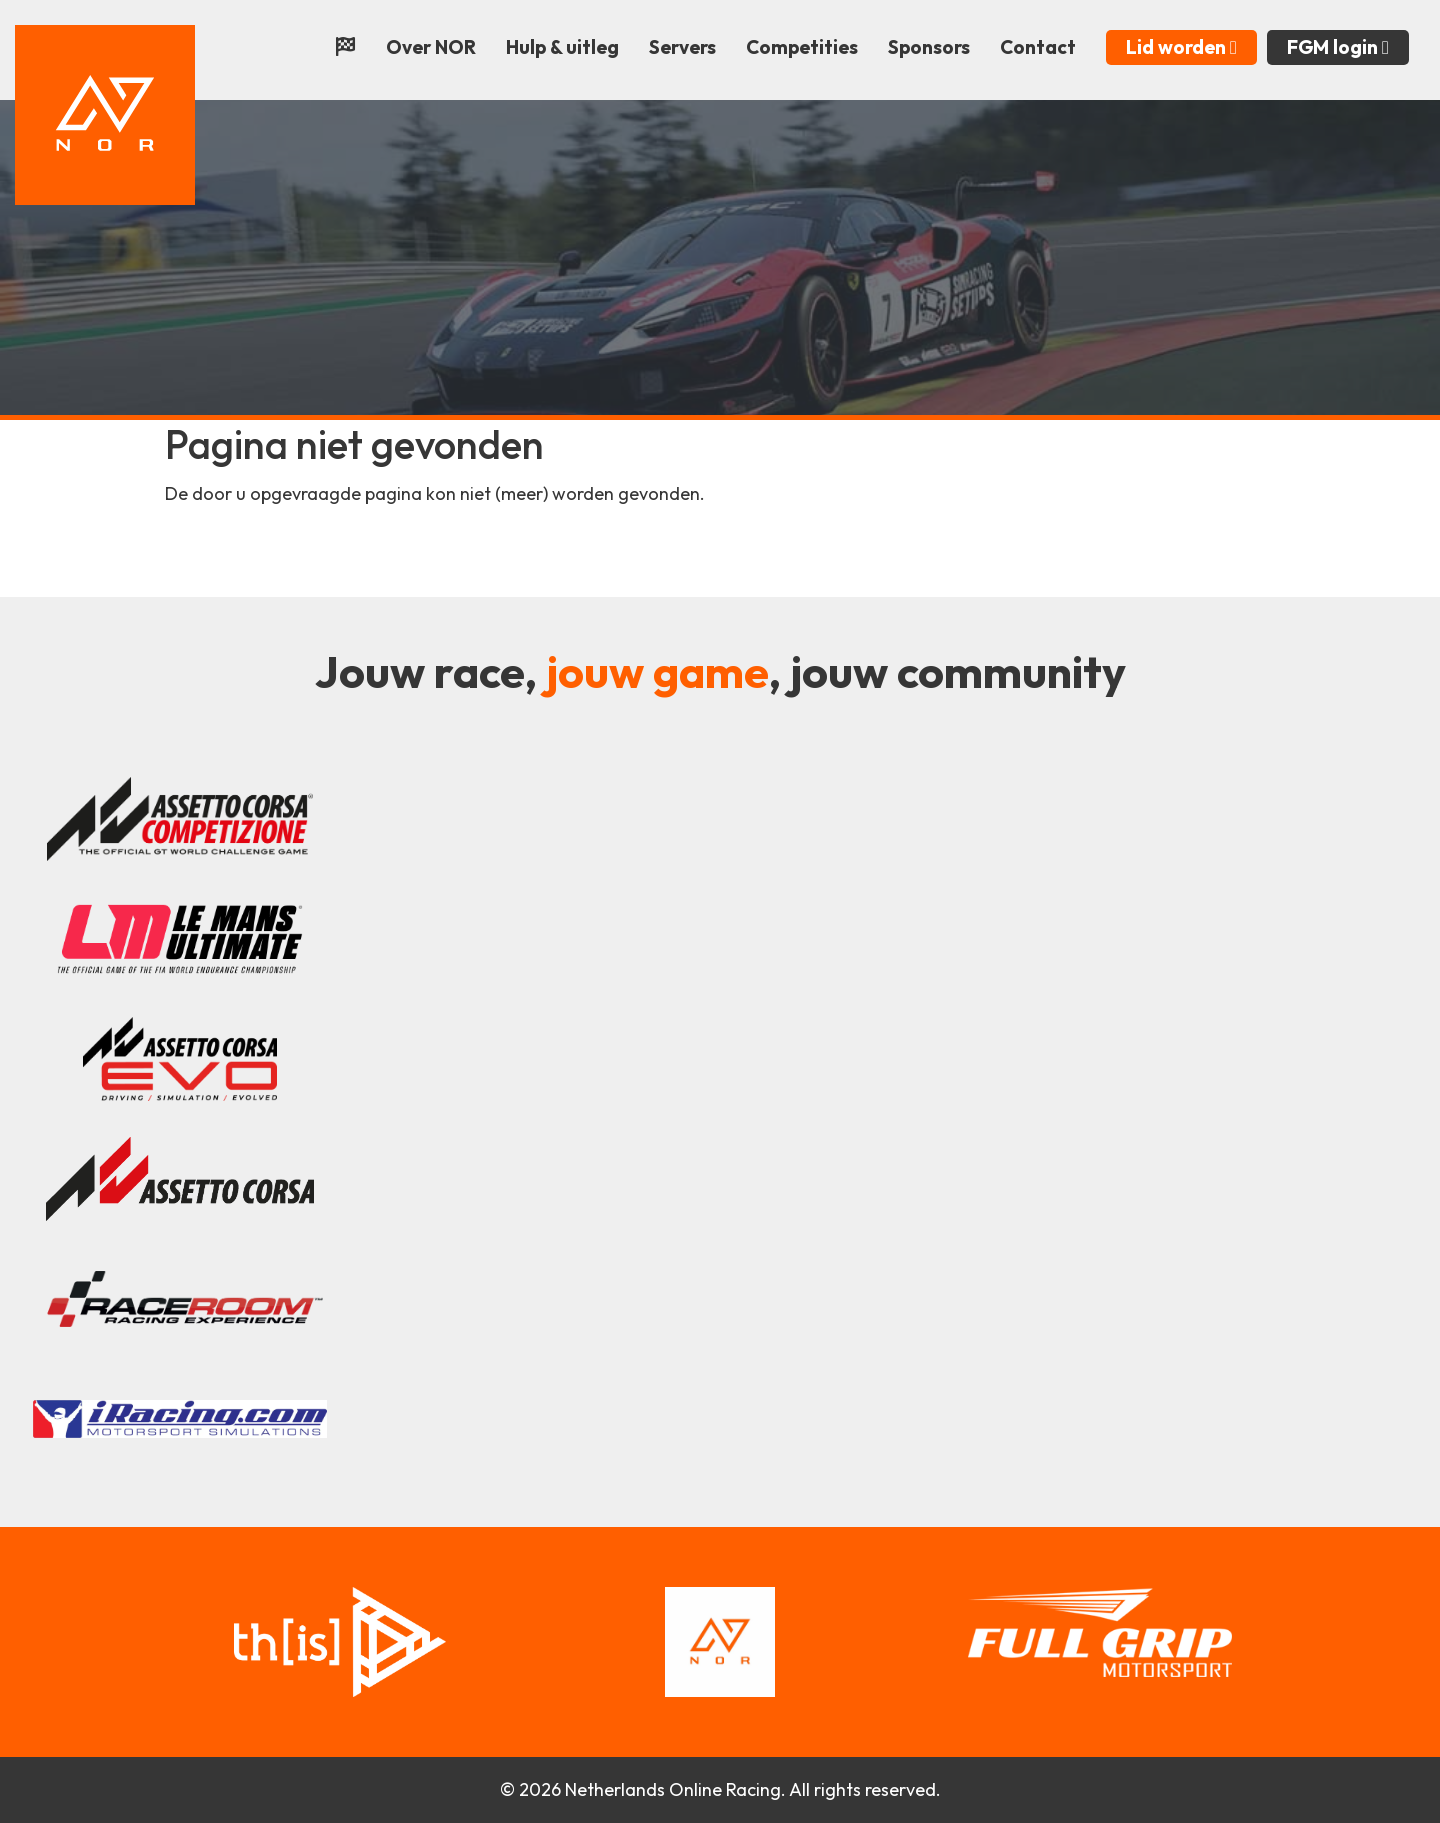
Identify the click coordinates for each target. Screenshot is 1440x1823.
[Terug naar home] (105, 112)
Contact (1038, 47)
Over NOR (431, 47)
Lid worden (1181, 47)
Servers (682, 47)
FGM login (1338, 47)
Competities (802, 47)
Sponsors (929, 47)
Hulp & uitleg (562, 47)
